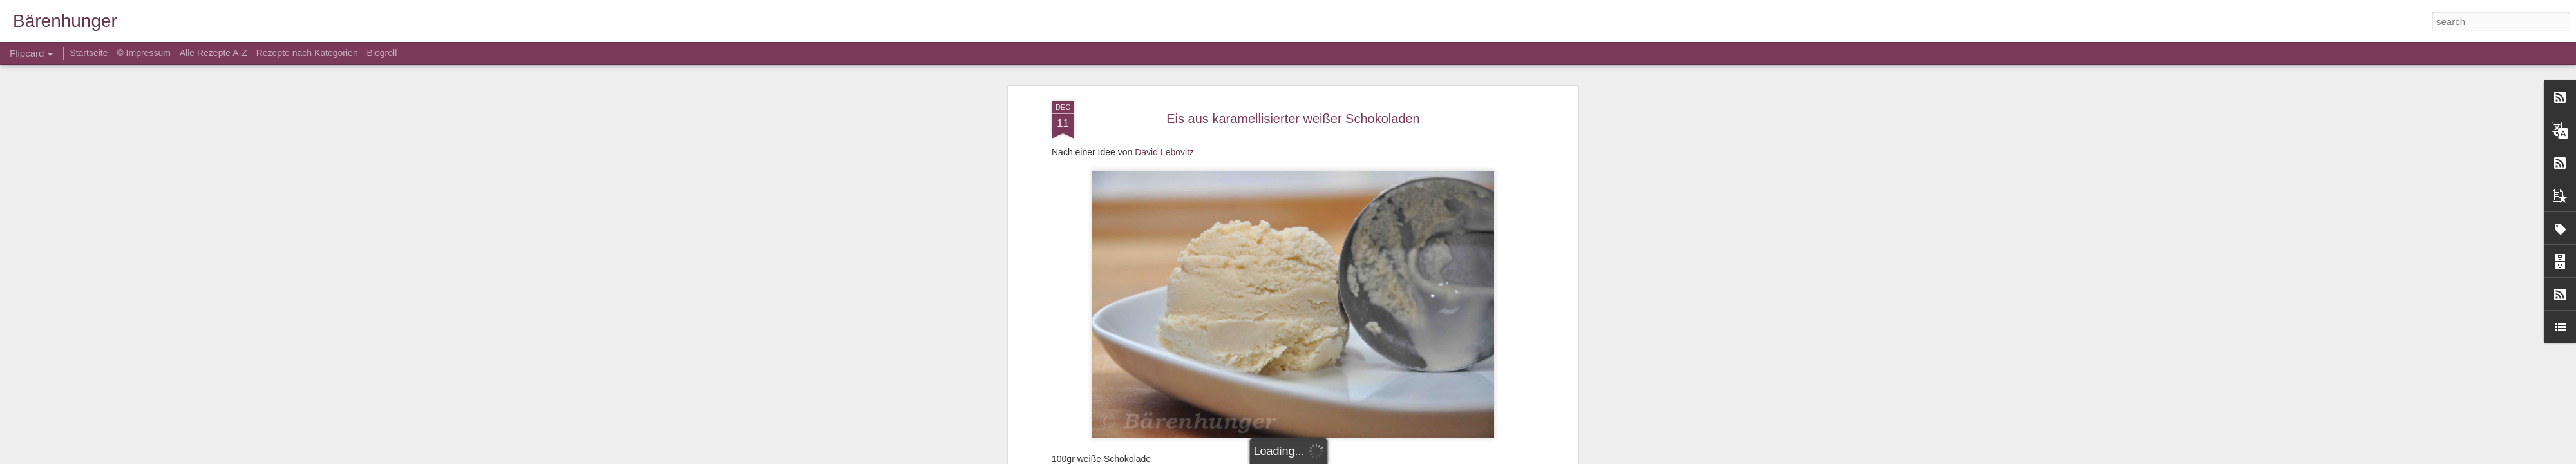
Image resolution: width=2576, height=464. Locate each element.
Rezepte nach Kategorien (307, 53)
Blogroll (382, 53)
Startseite (90, 53)
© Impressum (143, 53)
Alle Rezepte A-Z (213, 53)
